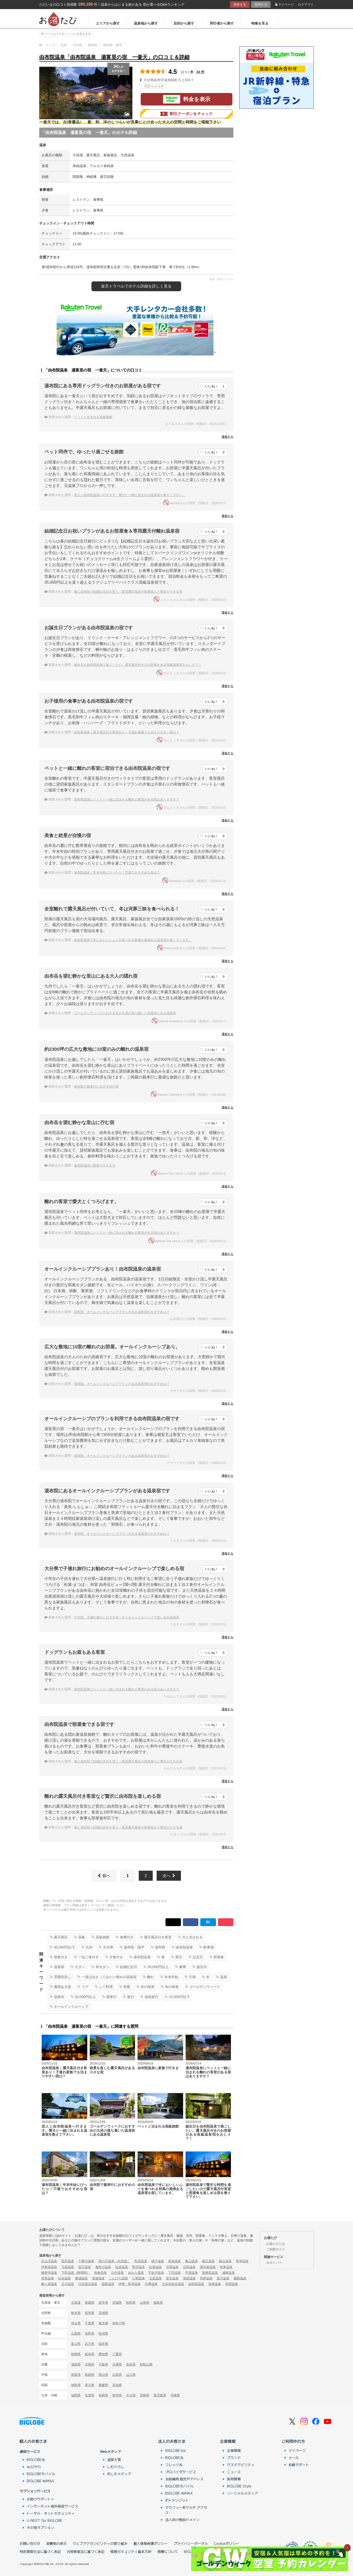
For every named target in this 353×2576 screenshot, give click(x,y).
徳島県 (76, 2385)
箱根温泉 (107, 2284)
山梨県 (76, 2333)
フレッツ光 (173, 2464)
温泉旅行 (149, 1997)
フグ (82, 1987)
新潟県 (103, 2333)
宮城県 (117, 2302)
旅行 (128, 1997)
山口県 (131, 2375)
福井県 (103, 2344)
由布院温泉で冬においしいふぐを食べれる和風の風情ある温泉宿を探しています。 (133, 940)
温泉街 (57, 1997)
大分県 (106, 1947)
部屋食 (216, 1957)
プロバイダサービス (180, 2471)
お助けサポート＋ (40, 2499)
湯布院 (158, 1947)
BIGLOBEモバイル (41, 2473)
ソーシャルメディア (242, 2493)
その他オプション (40, 2527)
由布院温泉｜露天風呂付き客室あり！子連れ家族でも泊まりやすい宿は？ (126, 732)
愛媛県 (103, 2385)
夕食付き (114, 1957)
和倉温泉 (100, 2272)
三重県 (117, 2354)
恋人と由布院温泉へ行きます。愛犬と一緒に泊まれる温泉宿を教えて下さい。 (130, 495)
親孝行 (109, 1997)
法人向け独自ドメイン (182, 2519)
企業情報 (228, 2441)
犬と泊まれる (190, 1937)
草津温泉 (242, 2261)
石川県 (89, 2344)
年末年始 (169, 1977)
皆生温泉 (172, 2278)
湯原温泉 (189, 2278)
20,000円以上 (83, 1997)
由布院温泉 (182, 1947)
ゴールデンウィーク (202, 1987)
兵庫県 (117, 2364)
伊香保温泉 (49, 2267)
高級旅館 (100, 1937)
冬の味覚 (145, 1987)
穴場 (190, 1977)
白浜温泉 (64, 2278)
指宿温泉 (231, 2284)
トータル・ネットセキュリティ (51, 2513)
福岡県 (76, 2395)
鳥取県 (76, 2375)
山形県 (144, 2302)
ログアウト (306, 4)
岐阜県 (89, 2354)
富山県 (76, 2344)
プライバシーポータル (191, 2543)
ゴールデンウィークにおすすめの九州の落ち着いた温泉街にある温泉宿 (125, 1013)
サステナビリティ (240, 2464)
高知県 (117, 2385)
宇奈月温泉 (156, 2272)
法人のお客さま (172, 2441)
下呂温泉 (174, 2272)
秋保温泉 (174, 2261)
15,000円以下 (177, 1997)
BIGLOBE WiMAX (40, 2480)
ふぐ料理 (104, 1987)
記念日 (196, 1957)
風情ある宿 (60, 1987)
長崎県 (103, 2395)
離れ (148, 1977)
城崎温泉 (228, 2272)
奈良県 (131, 2364)
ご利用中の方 (293, 2441)
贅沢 (176, 1957)
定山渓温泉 (49, 2261)
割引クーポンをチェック (186, 114)
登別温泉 (67, 2261)
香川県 (89, 2385)
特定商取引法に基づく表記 (40, 2551)
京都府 (89, 2364)
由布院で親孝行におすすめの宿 (96, 1086)
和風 (124, 1987)
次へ (169, 1876)
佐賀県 (89, 2395)
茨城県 (103, 2313)
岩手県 (103, 2302)
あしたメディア (119, 2473)
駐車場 (206, 1947)
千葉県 (89, 2323)
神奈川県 (118, 2323)
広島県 (117, 2375)
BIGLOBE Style (239, 2486)
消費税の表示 (56, 2543)
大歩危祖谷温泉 (173, 2284)
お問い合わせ (30, 2543)
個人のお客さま (33, 2441)
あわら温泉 (136, 2272)
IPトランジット (177, 2500)
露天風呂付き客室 (156, 1937)
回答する (239, 4)
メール (294, 2457)
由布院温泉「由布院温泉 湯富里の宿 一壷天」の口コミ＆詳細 (114, 57)
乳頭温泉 (140, 2261)
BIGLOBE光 (36, 2459)
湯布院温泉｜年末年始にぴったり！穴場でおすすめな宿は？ (117, 872)
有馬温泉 (47, 2278)
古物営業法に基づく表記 (85, 2551)
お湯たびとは (275, 2244)
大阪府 (103, 2364)
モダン (78, 1967)
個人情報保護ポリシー (150, 2543)
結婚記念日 (126, 1967)
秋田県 (131, 2302)
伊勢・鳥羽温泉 (129, 2284)
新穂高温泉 (210, 2272)
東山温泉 (191, 2261)
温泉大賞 (114, 2459)
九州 (86, 1947)
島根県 (89, 2375)
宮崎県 (144, 2395)
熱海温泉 (214, 2284)
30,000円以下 (62, 1947)
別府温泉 (206, 2278)
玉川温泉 (67, 2284)
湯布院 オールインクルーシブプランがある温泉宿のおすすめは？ (122, 1312)
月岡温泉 (172, 2267)
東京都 (103, 2323)
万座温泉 (67, 2267)
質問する (260, 4)
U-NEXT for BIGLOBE (44, 2520)
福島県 (158, 2302)
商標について (167, 2551)
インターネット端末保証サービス (52, 2506)
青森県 (89, 2302)
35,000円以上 (156, 1967)
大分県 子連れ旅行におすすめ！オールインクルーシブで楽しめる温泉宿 (126, 1617)
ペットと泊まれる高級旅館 (93, 417)
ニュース (234, 2471)
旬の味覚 (170, 1987)
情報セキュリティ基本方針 (130, 2551)
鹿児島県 (159, 2395)
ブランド (234, 2457)
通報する (227, 436)
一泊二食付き (86, 1957)
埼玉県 (76, 2323)
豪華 (180, 1967)
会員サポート (299, 2464)
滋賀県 (76, 2364)
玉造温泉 (155, 2278)
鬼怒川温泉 (103, 2267)
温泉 (221, 1977)
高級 (79, 1937)
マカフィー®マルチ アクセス (186, 2510)
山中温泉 (117, 2272)
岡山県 (103, 2375)
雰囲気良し (60, 1977)
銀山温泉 (225, 2261)
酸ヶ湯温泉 (49, 2284)
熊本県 (117, 2395)
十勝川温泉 (86, 2261)
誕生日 (199, 1967)
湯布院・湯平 (132, 1947)
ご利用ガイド (275, 2249)
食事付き (125, 1937)
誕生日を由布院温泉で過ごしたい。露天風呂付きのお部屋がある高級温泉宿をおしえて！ (138, 665)
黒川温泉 (223, 2278)
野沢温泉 (138, 2267)
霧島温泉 (240, 2278)
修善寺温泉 (49, 2272)
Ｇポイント (274, 2262)
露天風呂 (59, 1937)
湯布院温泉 (140, 1957)
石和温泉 (189, 2267)
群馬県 (89, 2313)
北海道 (76, 2302)
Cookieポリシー (226, 2543)
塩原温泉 (121, 2267)
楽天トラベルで (136, 286)
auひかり (34, 2466)
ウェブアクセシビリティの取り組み (100, 2543)
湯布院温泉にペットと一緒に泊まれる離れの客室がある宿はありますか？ (126, 799)
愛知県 (103, 2354)
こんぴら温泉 (118, 2278)
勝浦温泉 (81, 2278)
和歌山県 (146, 2364)
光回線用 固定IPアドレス (184, 2478)
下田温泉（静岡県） (75, 2272)
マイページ (284, 4)
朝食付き (59, 1957)
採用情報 (234, 2478)
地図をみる (154, 86)
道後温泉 (98, 2278)
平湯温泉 (191, 2272)
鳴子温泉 (157, 2261)
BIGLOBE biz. (176, 2450)
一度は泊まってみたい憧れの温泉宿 (107, 1977)
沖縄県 (175, 2395)
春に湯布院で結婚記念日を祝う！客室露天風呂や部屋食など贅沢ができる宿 (128, 591)
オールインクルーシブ (69, 2007)
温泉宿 (57, 1967)
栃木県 (76, 2313)
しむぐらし (115, 2466)
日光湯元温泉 (87, 2284)
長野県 (89, 2333)
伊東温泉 (226, 2267)
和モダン (100, 1967)
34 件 (200, 72)
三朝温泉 (138, 2278)
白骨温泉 (155, 2267)
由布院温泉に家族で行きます (94, 1165)
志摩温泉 (151, 2284)
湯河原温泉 (208, 2267)
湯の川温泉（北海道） (114, 2261)
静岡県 (76, 2354)
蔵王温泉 (208, 2261)
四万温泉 (84, 2267)
